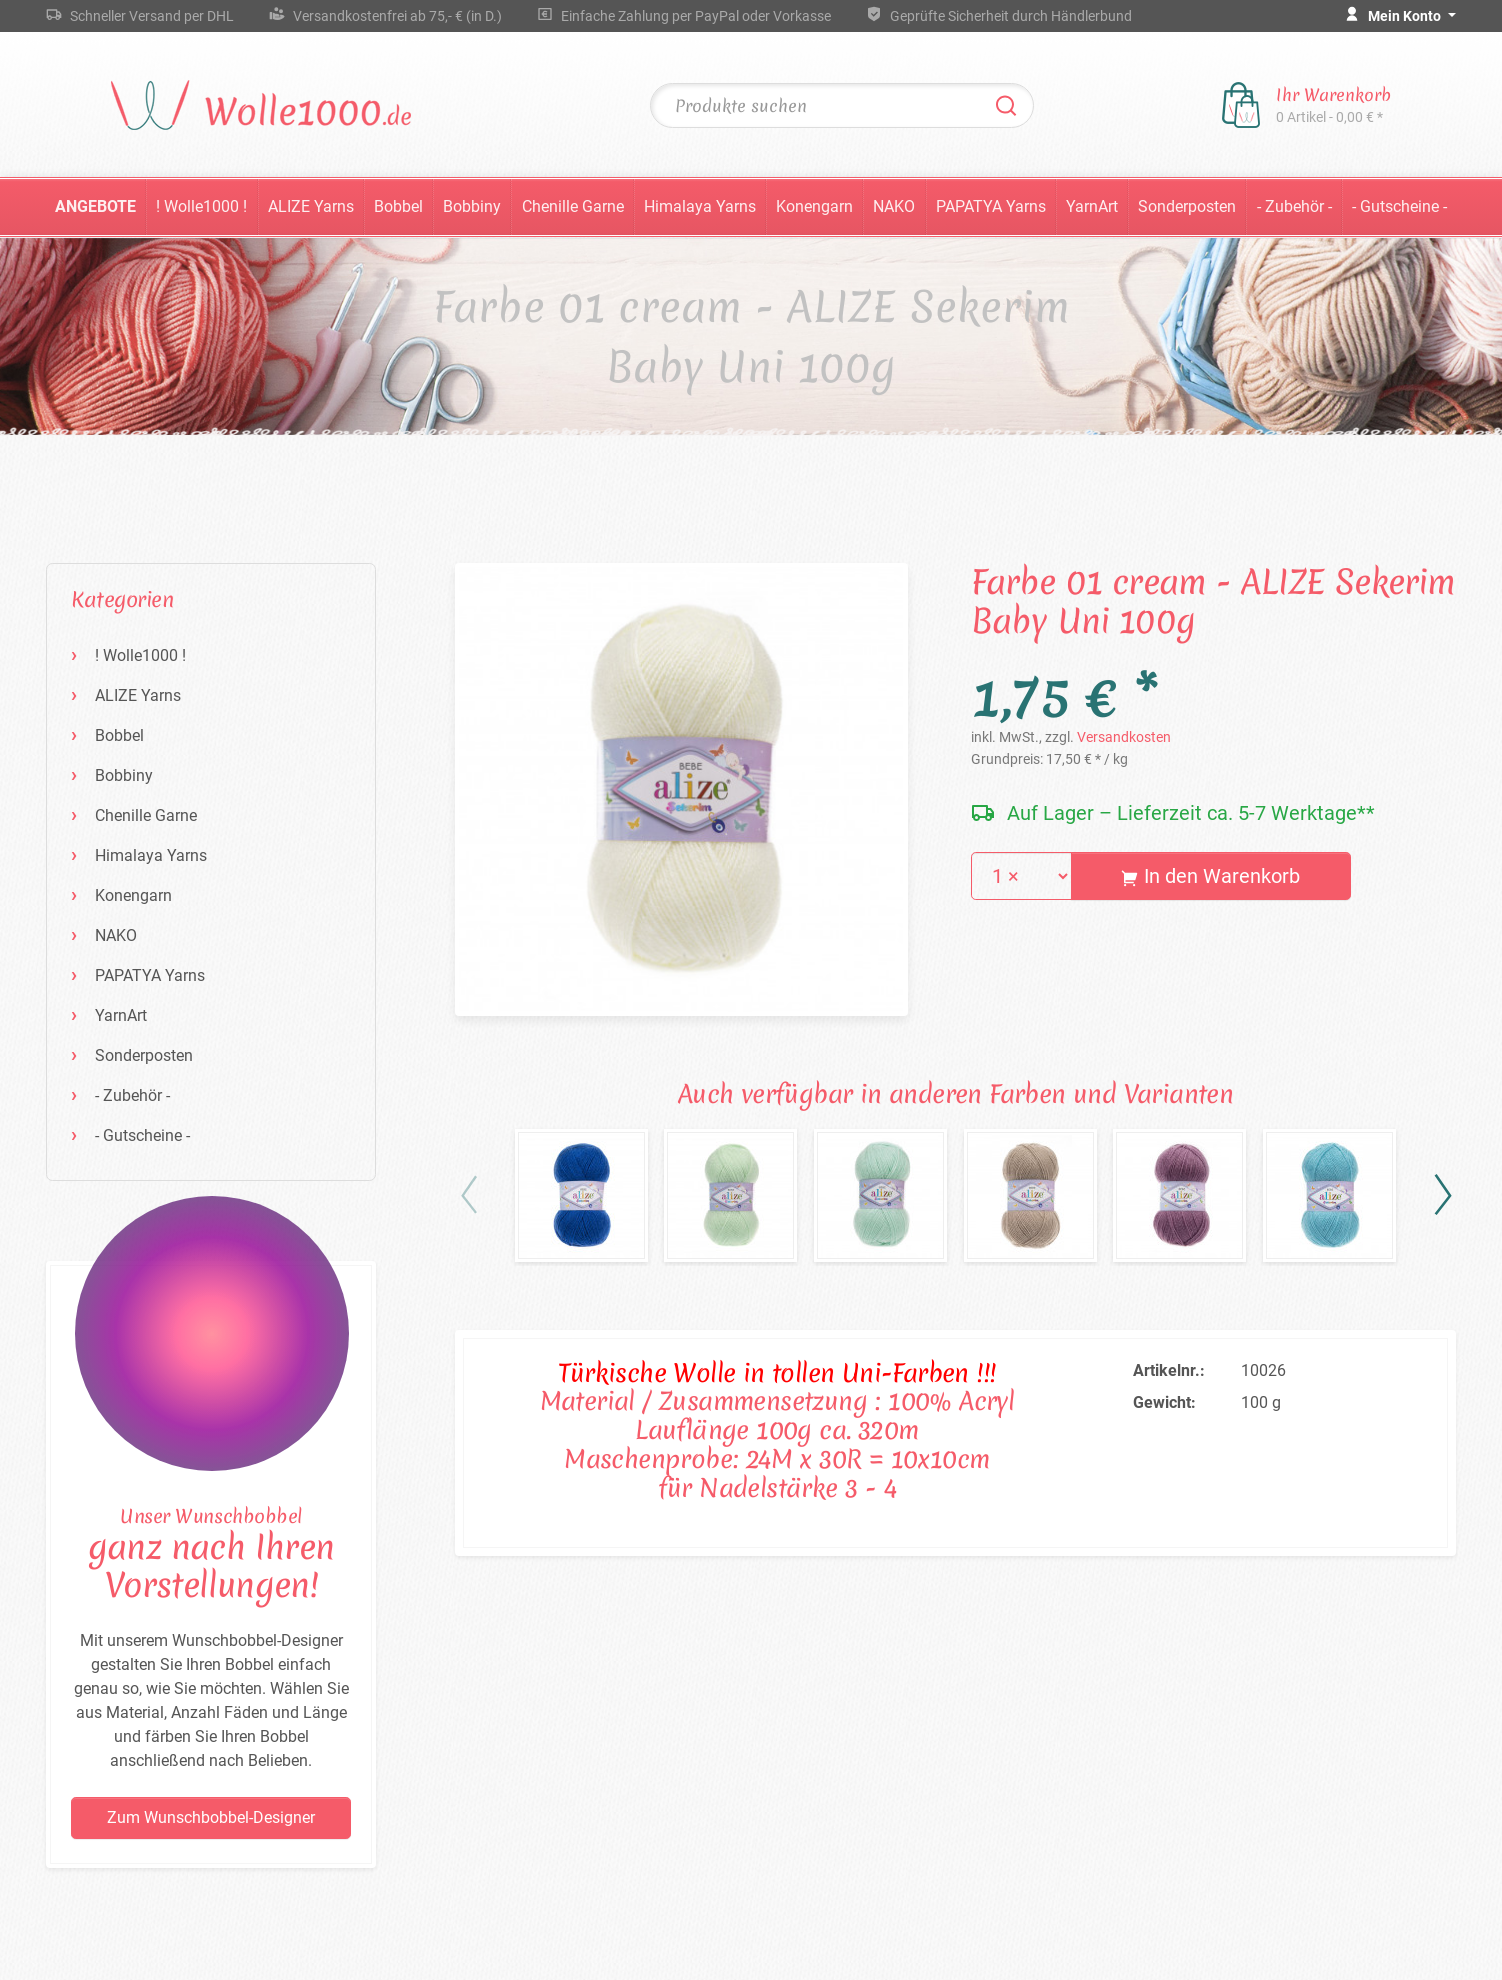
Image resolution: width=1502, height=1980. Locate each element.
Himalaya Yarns (700, 206)
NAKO (894, 206)
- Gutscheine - (1399, 206)
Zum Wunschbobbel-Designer (211, 1817)
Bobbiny (472, 206)
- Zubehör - (1294, 206)
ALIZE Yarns (311, 206)
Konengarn (814, 206)
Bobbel (398, 206)
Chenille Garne (573, 206)
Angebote (95, 206)
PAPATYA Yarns (991, 206)
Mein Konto (1406, 16)
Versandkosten (1124, 737)
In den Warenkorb (1210, 876)
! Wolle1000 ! (201, 206)
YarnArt (1092, 206)
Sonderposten (1187, 206)
